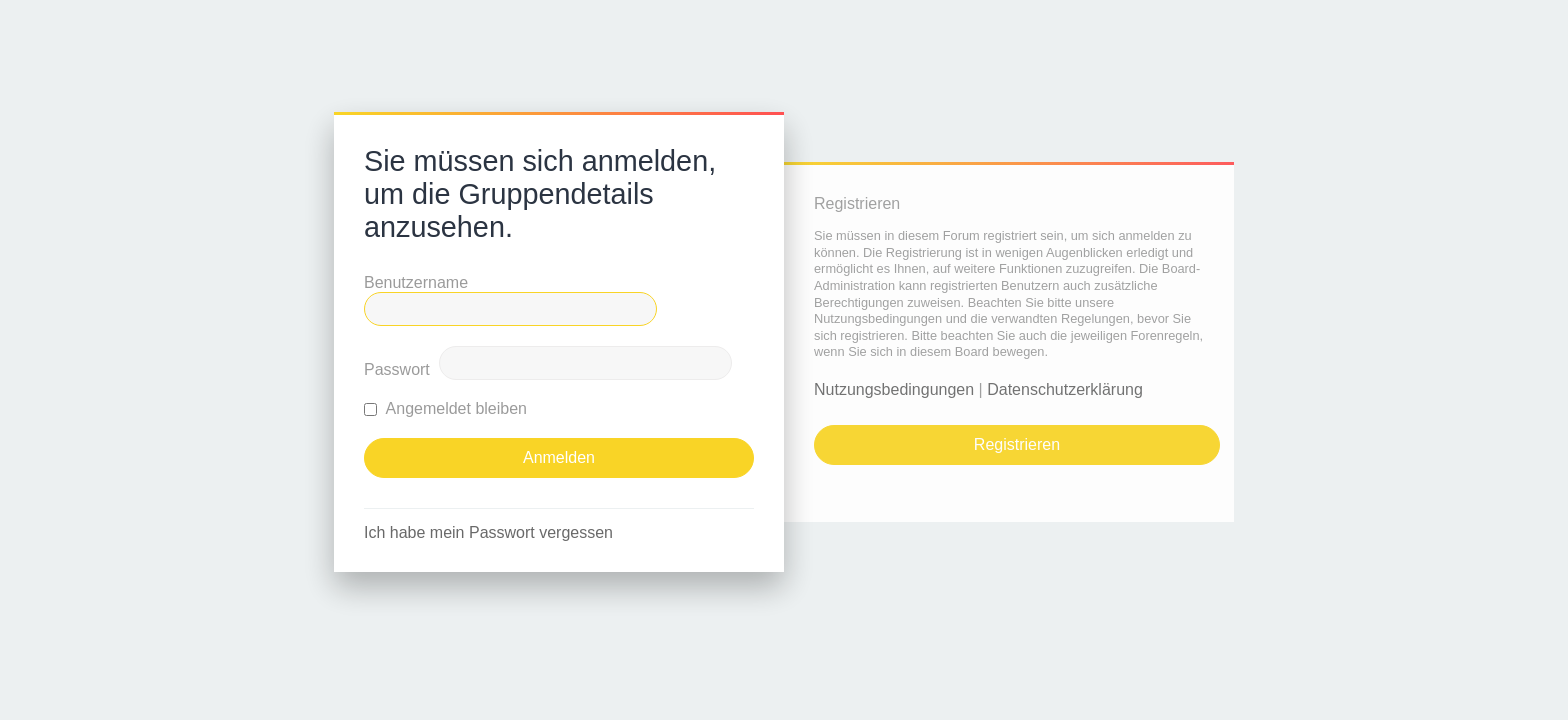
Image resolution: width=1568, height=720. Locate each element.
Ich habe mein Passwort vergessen (488, 532)
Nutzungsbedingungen (894, 389)
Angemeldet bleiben (445, 408)
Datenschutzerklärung (1065, 389)
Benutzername (416, 282)
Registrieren (1017, 444)
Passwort (397, 369)
